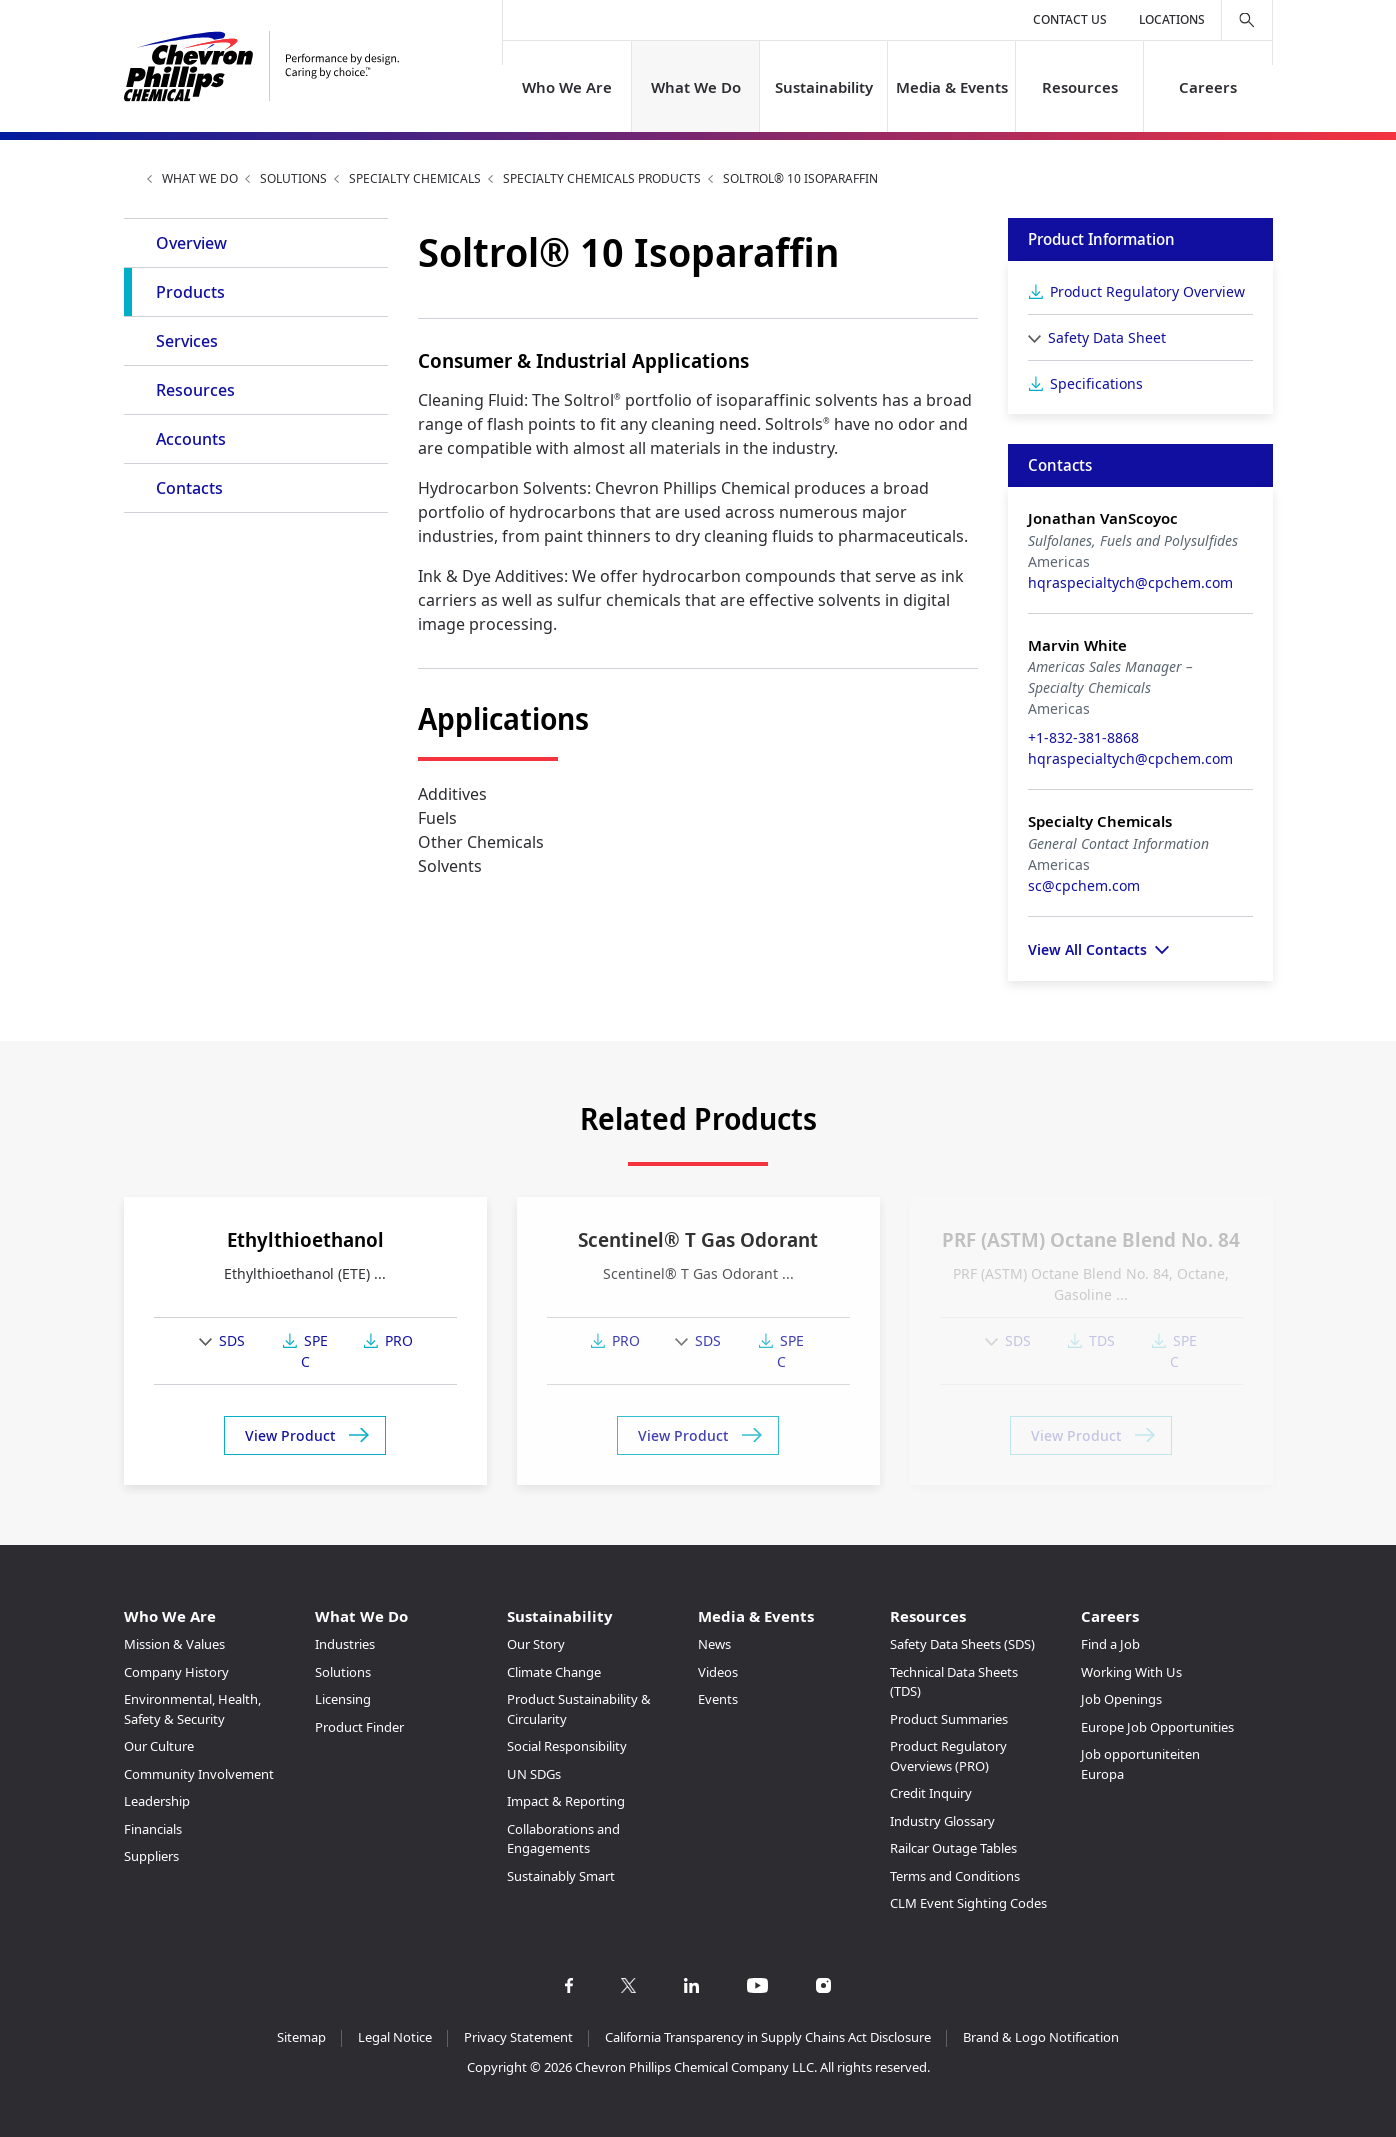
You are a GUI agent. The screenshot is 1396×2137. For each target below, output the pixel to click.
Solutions (293, 178)
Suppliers (151, 1856)
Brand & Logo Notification (1041, 2037)
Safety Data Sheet (1107, 337)
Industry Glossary (942, 1821)
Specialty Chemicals (415, 178)
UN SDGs (534, 1774)
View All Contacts (1087, 949)
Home (132, 178)
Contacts (189, 488)
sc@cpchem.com (1084, 885)
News (714, 1644)
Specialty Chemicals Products (602, 178)
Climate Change (554, 1672)
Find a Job (1110, 1644)
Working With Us (1131, 1672)
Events (718, 1699)
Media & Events (952, 87)
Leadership (157, 1801)
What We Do (695, 87)
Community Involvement (199, 1774)
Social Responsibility (567, 1746)
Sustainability (823, 87)
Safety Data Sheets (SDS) (962, 1644)
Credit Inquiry (931, 1793)
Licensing (343, 1699)
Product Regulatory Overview (1147, 291)
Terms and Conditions (955, 1876)
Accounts (191, 439)
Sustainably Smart (561, 1876)
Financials (153, 1829)
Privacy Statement (518, 2037)
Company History (176, 1672)
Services (187, 341)
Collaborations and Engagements (563, 1839)
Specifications (1096, 383)
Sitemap (301, 2037)
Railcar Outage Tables (953, 1848)
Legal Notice (395, 2037)
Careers (1208, 87)
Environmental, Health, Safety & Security (192, 1709)
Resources (1080, 87)
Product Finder (359, 1727)
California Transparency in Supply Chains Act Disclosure (768, 2037)
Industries (345, 1644)
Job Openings (1121, 1699)
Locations (1172, 19)
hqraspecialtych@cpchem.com (1130, 582)
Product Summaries (949, 1719)
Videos (718, 1672)
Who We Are (567, 87)
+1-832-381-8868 (1083, 737)
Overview (191, 243)
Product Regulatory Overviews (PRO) (948, 1756)
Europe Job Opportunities (1157, 1727)
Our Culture (159, 1746)
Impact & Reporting (566, 1801)
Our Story (536, 1644)
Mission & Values (174, 1644)
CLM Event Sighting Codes (968, 1903)
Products (190, 292)
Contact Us (1070, 19)
